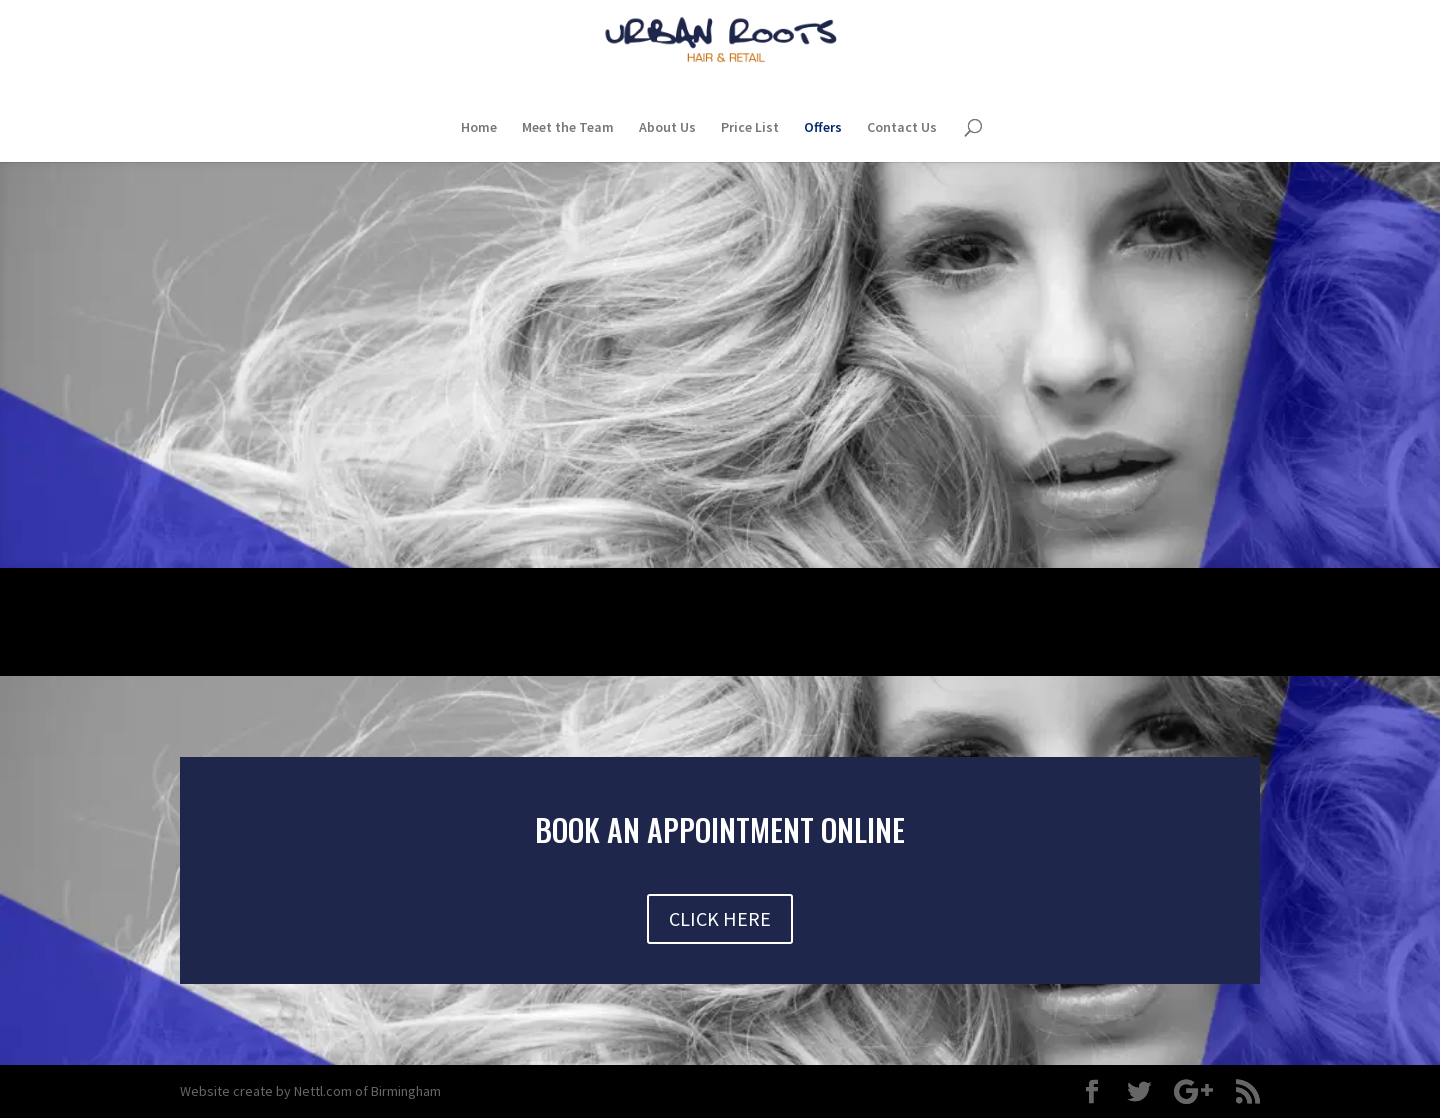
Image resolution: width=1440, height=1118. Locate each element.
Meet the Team (568, 128)
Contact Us (902, 128)
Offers (823, 128)
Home (479, 128)
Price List (750, 128)
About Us (667, 128)
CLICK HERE (720, 918)
